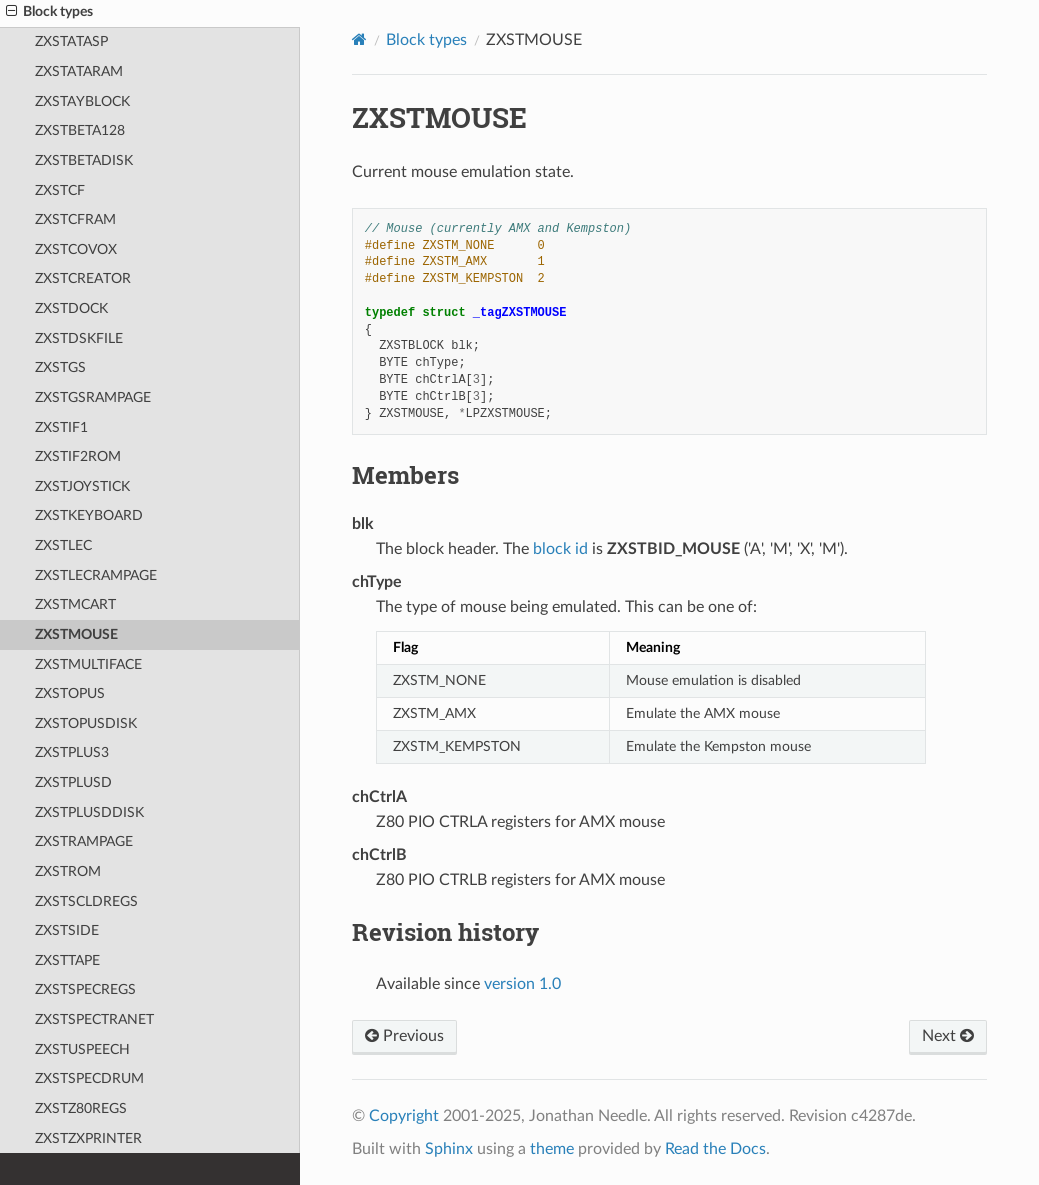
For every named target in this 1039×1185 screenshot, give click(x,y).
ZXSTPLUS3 (72, 752)
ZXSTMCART (75, 604)
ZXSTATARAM (79, 71)
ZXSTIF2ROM (78, 456)
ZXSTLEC (63, 545)
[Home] (359, 39)
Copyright (404, 1116)
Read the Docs (715, 1149)
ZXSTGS (60, 367)
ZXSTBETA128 (80, 130)
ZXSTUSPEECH (82, 1049)
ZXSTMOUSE (76, 634)
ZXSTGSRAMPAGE (93, 397)
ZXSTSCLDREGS (86, 901)
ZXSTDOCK (71, 308)
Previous (404, 1036)
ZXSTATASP (71, 41)
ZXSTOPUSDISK (86, 723)
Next (948, 1036)
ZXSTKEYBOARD (89, 515)
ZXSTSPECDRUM (89, 1078)
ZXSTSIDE (67, 930)
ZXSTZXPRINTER (88, 1138)
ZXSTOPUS (70, 693)
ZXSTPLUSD (73, 782)
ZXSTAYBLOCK (82, 101)
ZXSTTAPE (67, 960)
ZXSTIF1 (61, 427)
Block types (426, 40)
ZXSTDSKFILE (79, 338)
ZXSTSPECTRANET (94, 1019)
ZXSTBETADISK (84, 160)
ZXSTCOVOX (76, 249)
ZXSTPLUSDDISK (89, 812)
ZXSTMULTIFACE (88, 664)
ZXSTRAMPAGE (84, 841)
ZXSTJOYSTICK (82, 486)
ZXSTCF (60, 190)
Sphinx (449, 1149)
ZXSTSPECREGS (85, 989)
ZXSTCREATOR (83, 278)
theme (552, 1149)
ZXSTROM (68, 871)
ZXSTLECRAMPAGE (96, 575)
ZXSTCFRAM (75, 219)
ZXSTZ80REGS (81, 1108)
